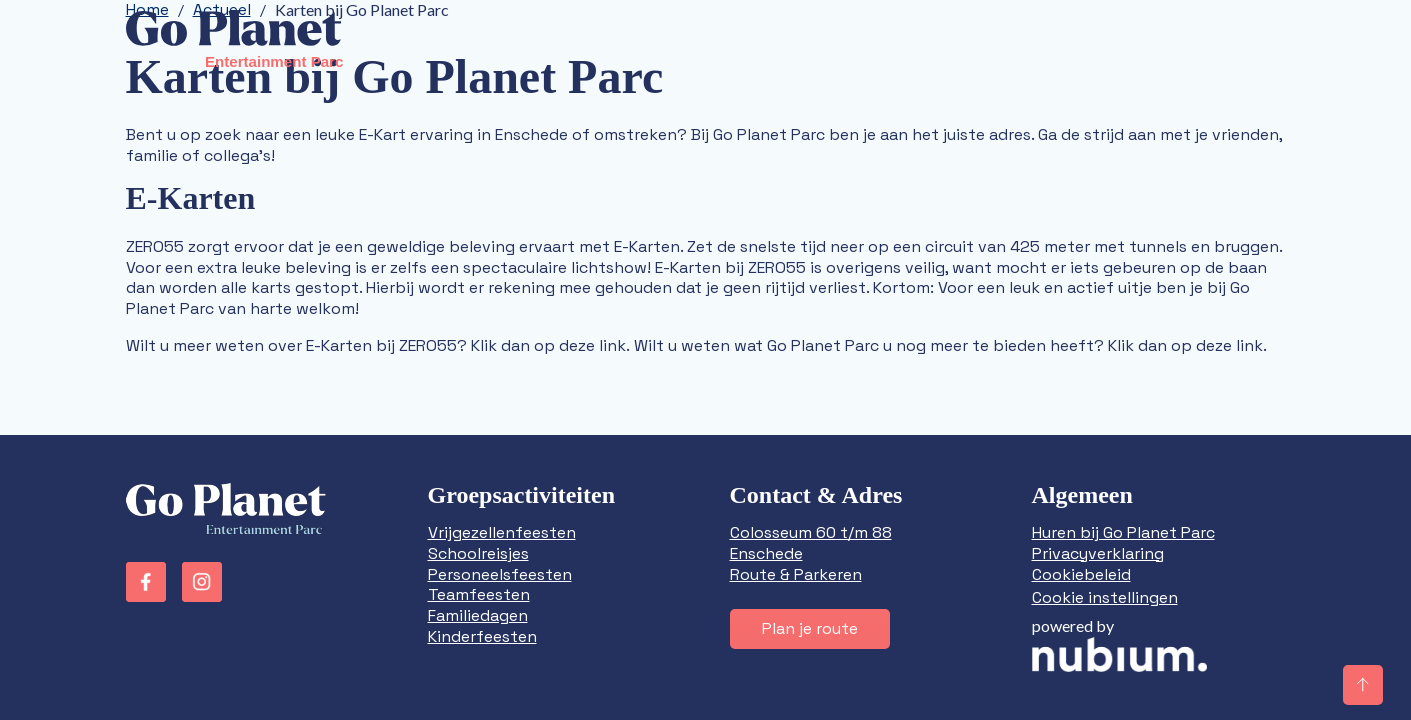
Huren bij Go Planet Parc (1123, 532)
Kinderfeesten (482, 636)
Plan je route (810, 628)
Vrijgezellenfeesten (502, 532)
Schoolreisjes (478, 553)
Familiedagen (478, 615)
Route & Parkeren (796, 574)
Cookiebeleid (1081, 574)
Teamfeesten (479, 594)
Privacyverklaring (1098, 553)
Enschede (766, 553)
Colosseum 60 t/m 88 (811, 532)
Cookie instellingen (1105, 597)
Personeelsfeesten (500, 574)
